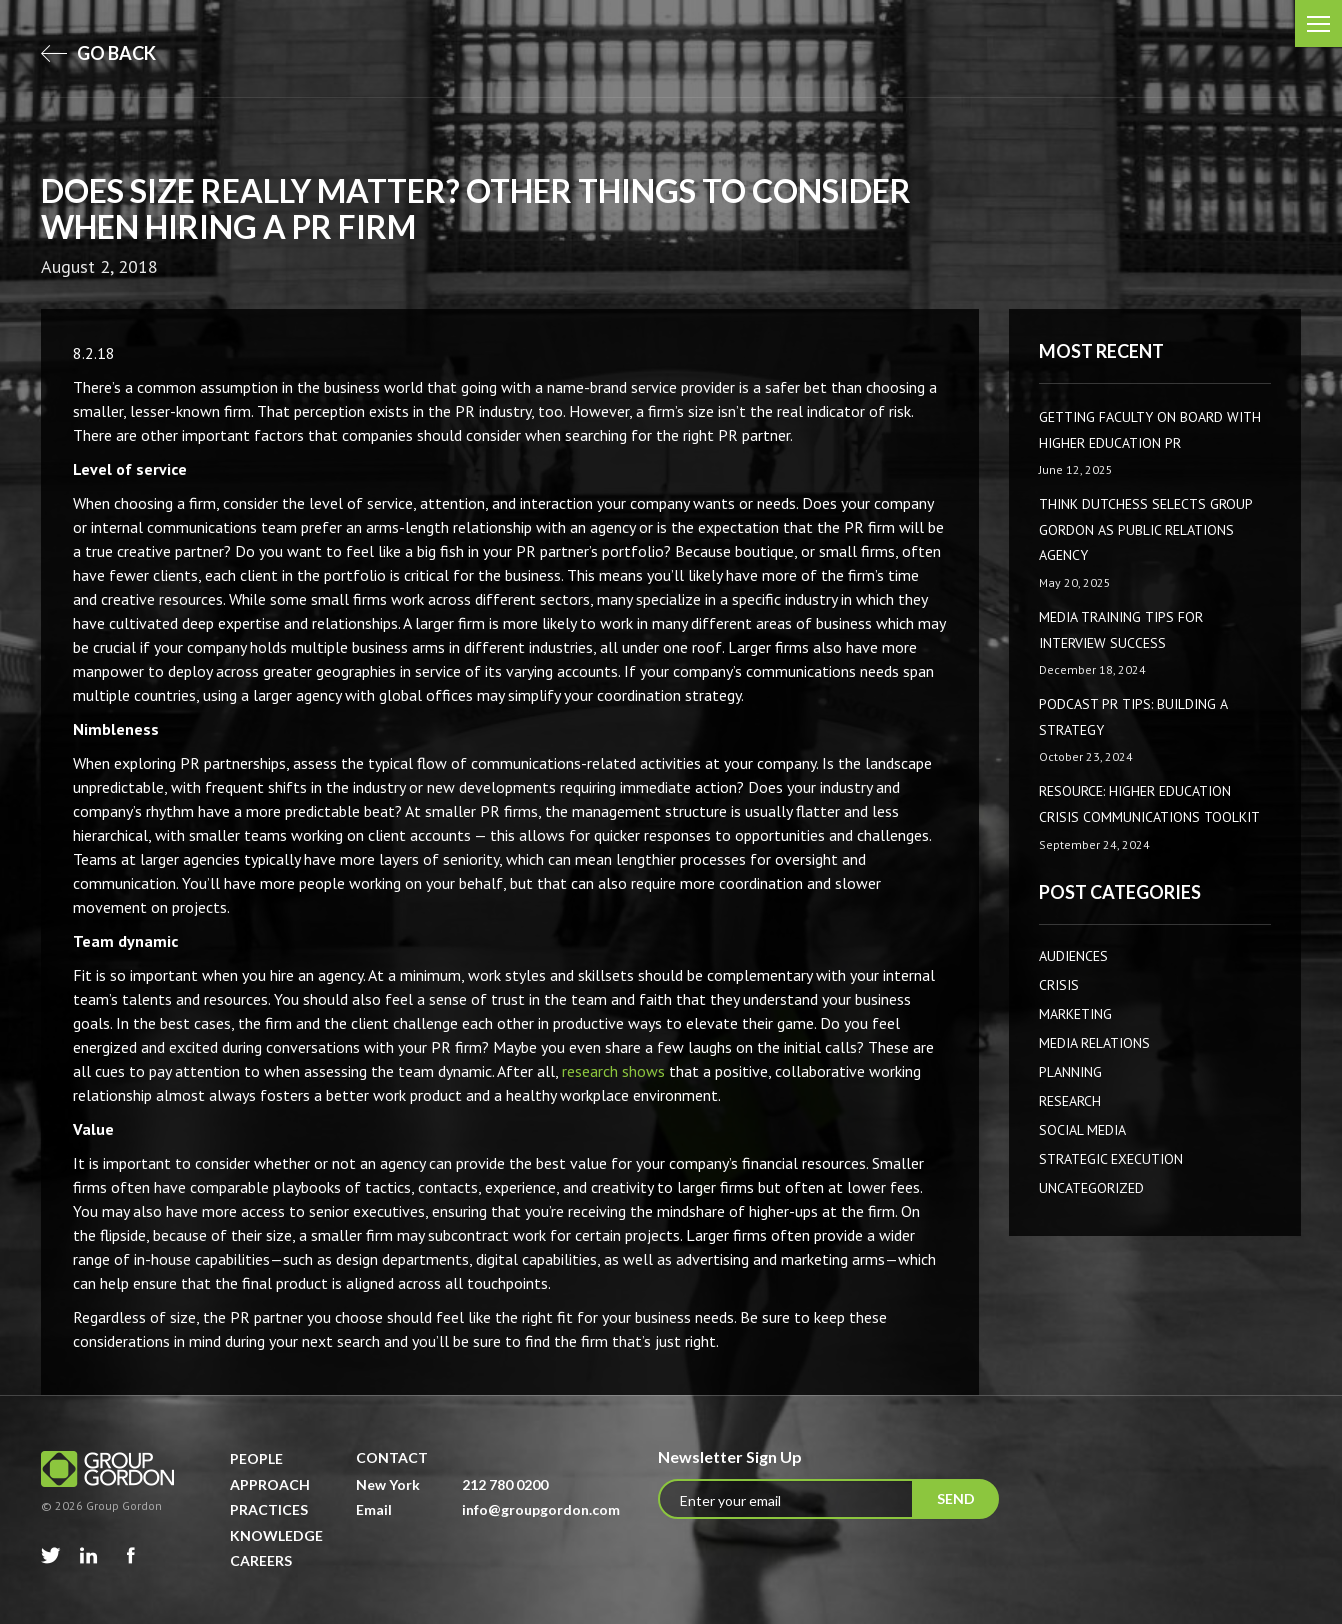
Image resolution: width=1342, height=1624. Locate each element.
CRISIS (1059, 985)
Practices (269, 1509)
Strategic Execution (1111, 1159)
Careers (261, 1560)
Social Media (1082, 1130)
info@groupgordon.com (541, 1509)
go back (98, 53)
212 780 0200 (505, 1484)
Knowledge (276, 1535)
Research (1070, 1101)
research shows (613, 1071)
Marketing (1075, 1014)
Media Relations (1094, 1043)
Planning (1070, 1072)
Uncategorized (1091, 1188)
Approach (270, 1484)
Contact (392, 1457)
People (256, 1458)
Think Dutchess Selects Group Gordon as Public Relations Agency (1145, 529)
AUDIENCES (1073, 956)
